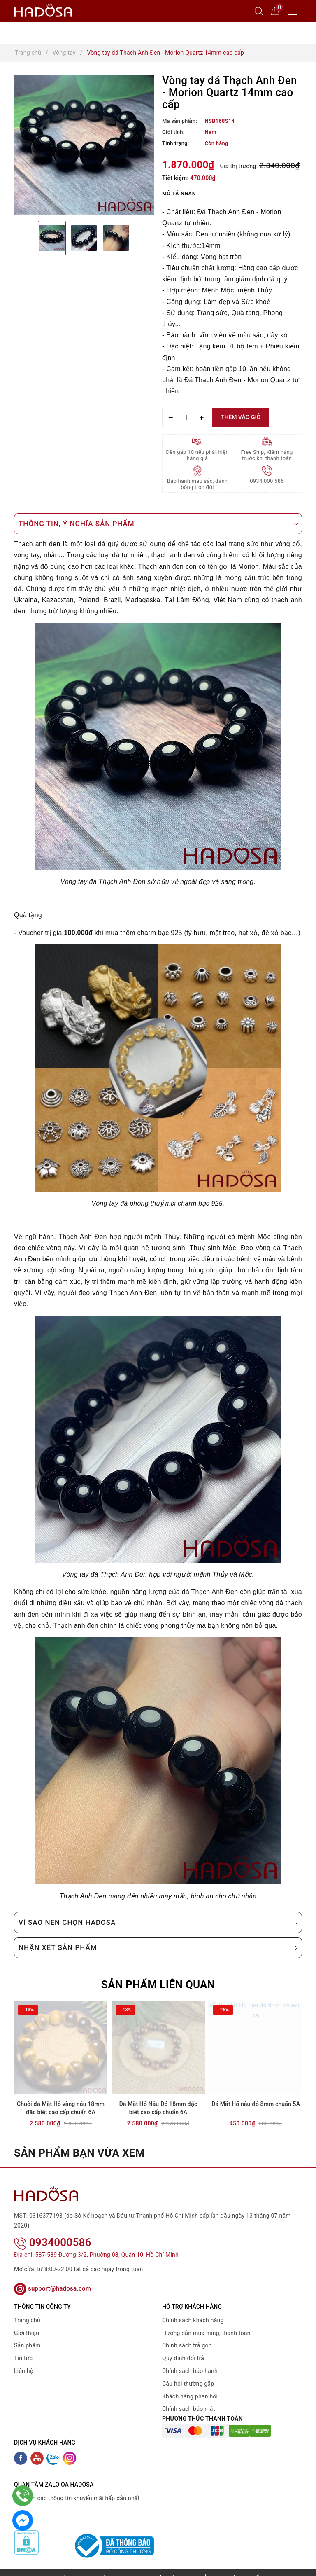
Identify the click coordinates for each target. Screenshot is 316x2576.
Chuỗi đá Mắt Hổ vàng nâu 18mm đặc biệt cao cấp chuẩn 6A (61, 2108)
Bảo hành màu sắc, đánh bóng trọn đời (197, 484)
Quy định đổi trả (183, 2347)
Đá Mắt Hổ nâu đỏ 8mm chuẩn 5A (255, 2104)
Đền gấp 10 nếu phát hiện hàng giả (197, 455)
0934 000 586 (267, 481)
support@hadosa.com (52, 2277)
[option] (84, 145)
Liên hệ (23, 2360)
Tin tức (23, 2347)
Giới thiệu (26, 2322)
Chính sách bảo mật (188, 2398)
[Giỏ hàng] (275, 10)
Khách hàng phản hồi (190, 2385)
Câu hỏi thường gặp (188, 2373)
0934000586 (52, 2231)
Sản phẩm (27, 2334)
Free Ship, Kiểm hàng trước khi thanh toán (267, 455)
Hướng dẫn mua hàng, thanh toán (206, 2322)
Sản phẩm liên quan (158, 1984)
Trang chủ (27, 2309)
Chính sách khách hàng (193, 2309)
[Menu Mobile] (295, 11)
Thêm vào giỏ (240, 417)
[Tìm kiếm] (259, 10)
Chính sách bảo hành (190, 2360)
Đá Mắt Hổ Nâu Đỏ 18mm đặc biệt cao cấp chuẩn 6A (158, 2108)
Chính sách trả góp (187, 2334)
